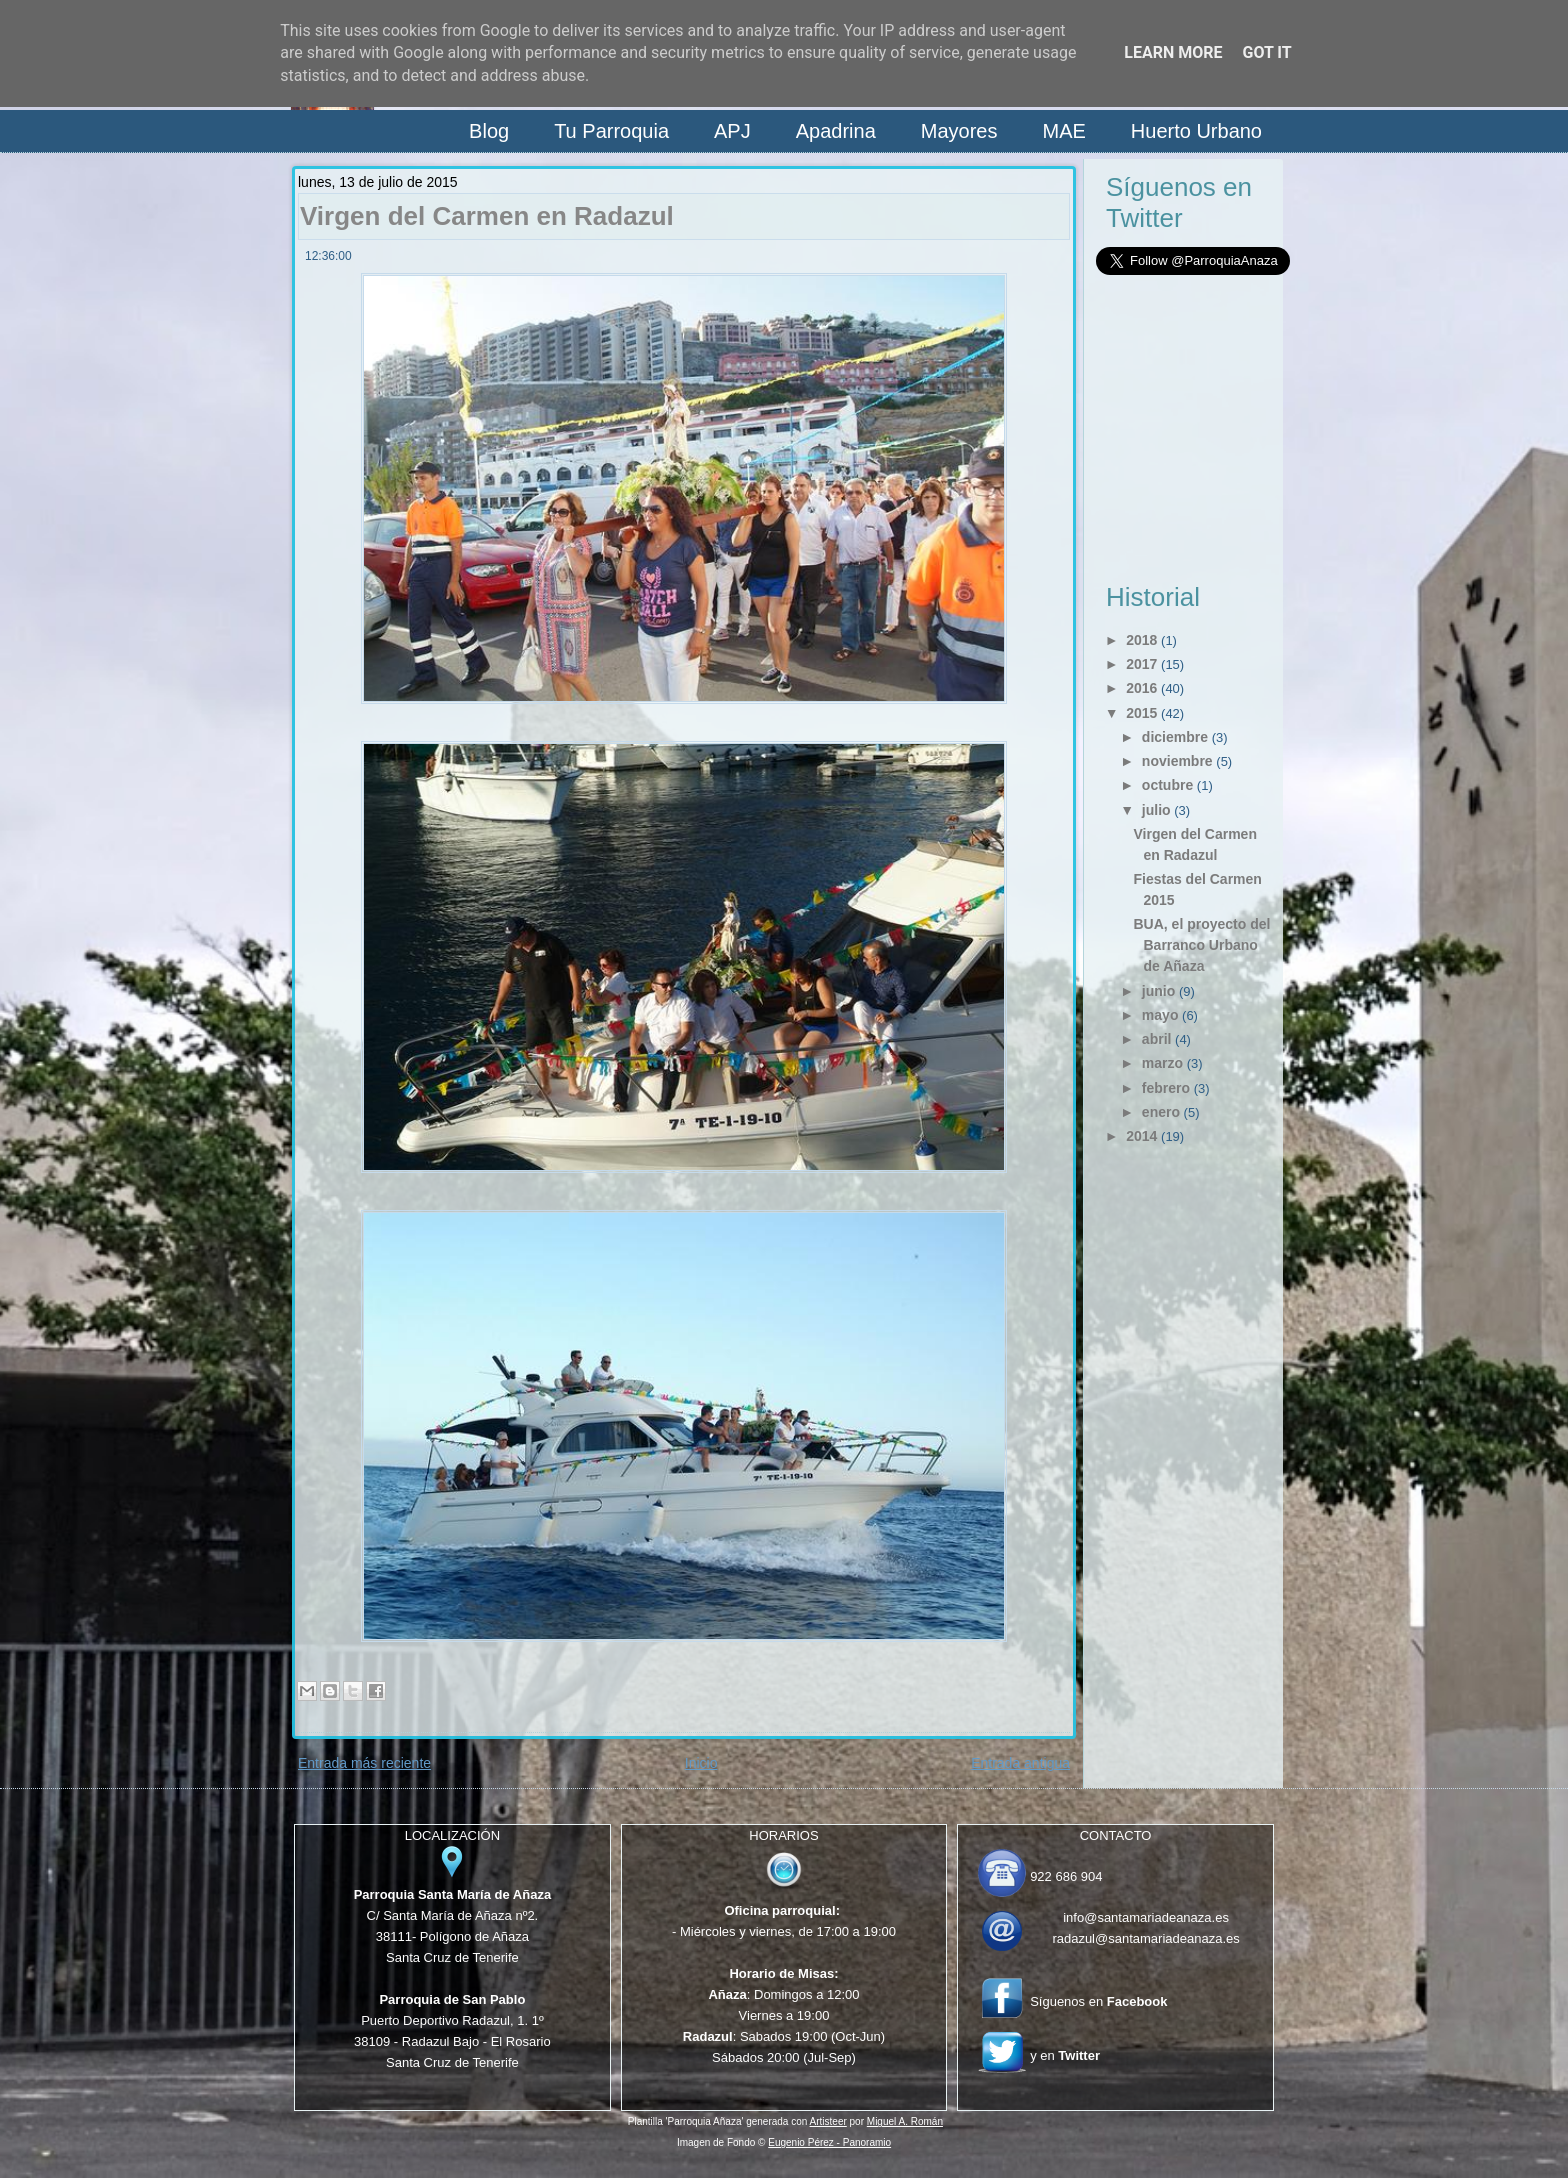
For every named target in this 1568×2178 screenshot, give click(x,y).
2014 (1141, 1136)
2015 (1141, 713)
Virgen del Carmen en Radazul (487, 216)
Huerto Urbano (1196, 131)
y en (1065, 2055)
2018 (1141, 640)
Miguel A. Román (905, 2121)
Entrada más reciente (364, 1763)
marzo (1162, 1063)
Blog (489, 131)
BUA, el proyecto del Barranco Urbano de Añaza (1201, 945)
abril (1157, 1039)
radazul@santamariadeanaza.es (1145, 1938)
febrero (1166, 1088)
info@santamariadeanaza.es (1146, 1917)
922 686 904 (1066, 1876)
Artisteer (828, 2121)
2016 (1141, 688)
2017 (1141, 664)
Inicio (701, 1763)
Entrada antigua (1020, 1763)
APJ (732, 131)
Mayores (959, 131)
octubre (1167, 785)
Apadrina (836, 131)
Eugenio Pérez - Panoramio (829, 2142)
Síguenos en (1098, 2001)
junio (1158, 991)
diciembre (1175, 737)
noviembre (1177, 761)
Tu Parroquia (611, 131)
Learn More (1173, 52)
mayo (1160, 1015)
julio (1156, 810)
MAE (1063, 131)
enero (1161, 1112)
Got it (1266, 52)
